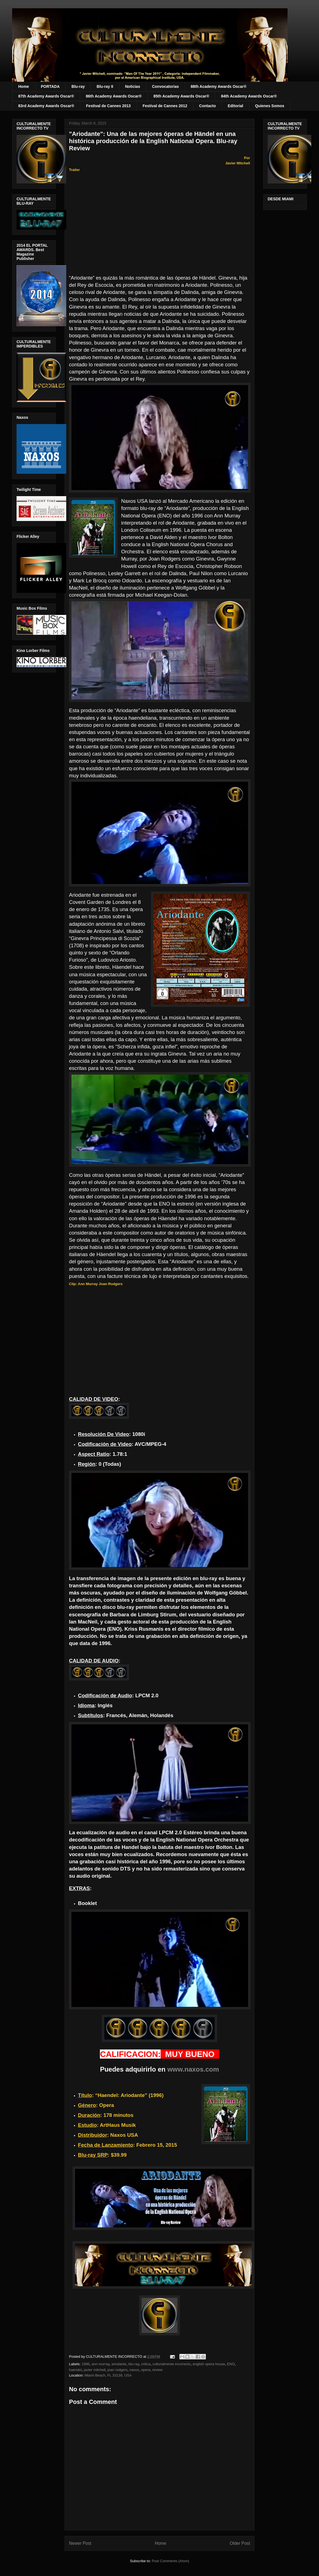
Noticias (132, 86)
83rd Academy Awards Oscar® (46, 106)
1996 (86, 2364)
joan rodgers (117, 2370)
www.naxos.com (193, 2069)
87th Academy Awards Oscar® (46, 96)
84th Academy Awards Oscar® (249, 96)
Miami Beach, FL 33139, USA (108, 2375)
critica (145, 2364)
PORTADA (50, 86)
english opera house (209, 2364)
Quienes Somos (269, 106)
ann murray (101, 2364)
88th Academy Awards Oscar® (218, 86)
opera (145, 2370)
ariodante (118, 2364)
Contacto (207, 106)
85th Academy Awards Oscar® (181, 96)
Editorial (235, 106)
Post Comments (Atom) (170, 2561)
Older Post (240, 2543)
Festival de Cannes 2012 (165, 106)
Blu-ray (78, 86)
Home (23, 86)
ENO (231, 2364)
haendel (75, 2370)
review (157, 2370)
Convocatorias (165, 86)
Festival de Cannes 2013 (108, 106)
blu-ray (133, 2364)
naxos (134, 2370)
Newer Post (80, 2543)
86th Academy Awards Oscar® (114, 96)
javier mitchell (95, 2370)
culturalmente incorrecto (171, 2364)
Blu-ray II (105, 86)
